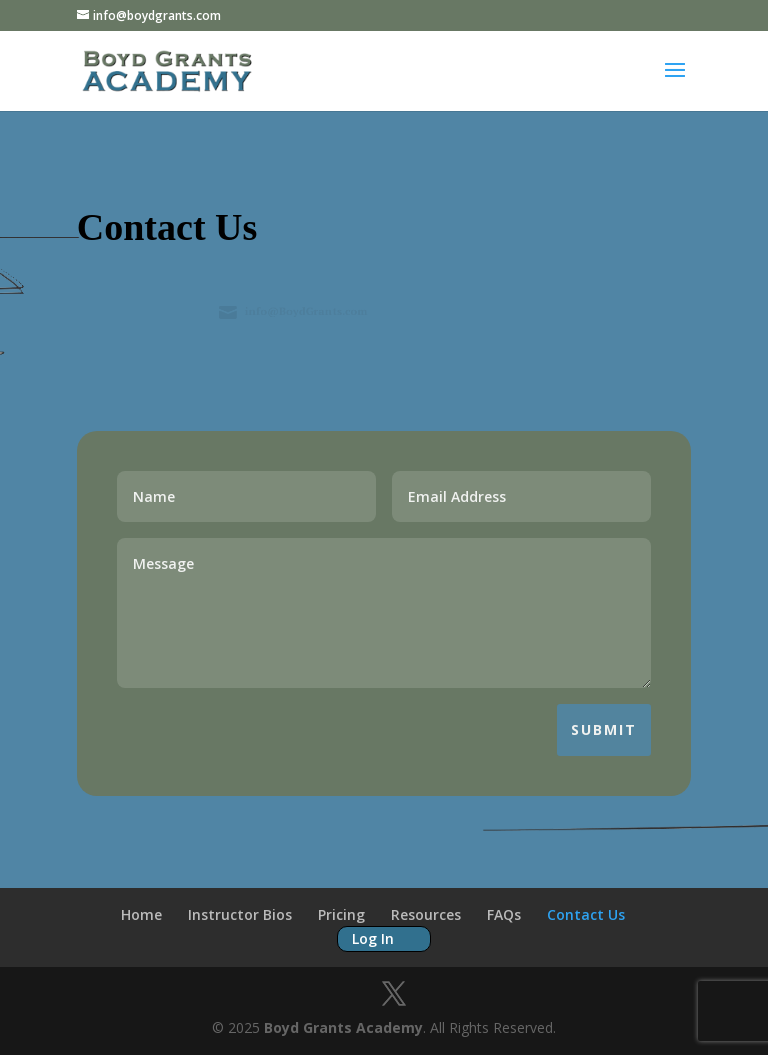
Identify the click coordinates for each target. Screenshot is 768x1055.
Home (141, 914)
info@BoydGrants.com (309, 311)
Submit (604, 729)
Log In (373, 938)
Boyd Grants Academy (343, 1027)
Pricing (341, 914)
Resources (426, 914)
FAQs (504, 914)
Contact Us (586, 914)
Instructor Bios (240, 914)
